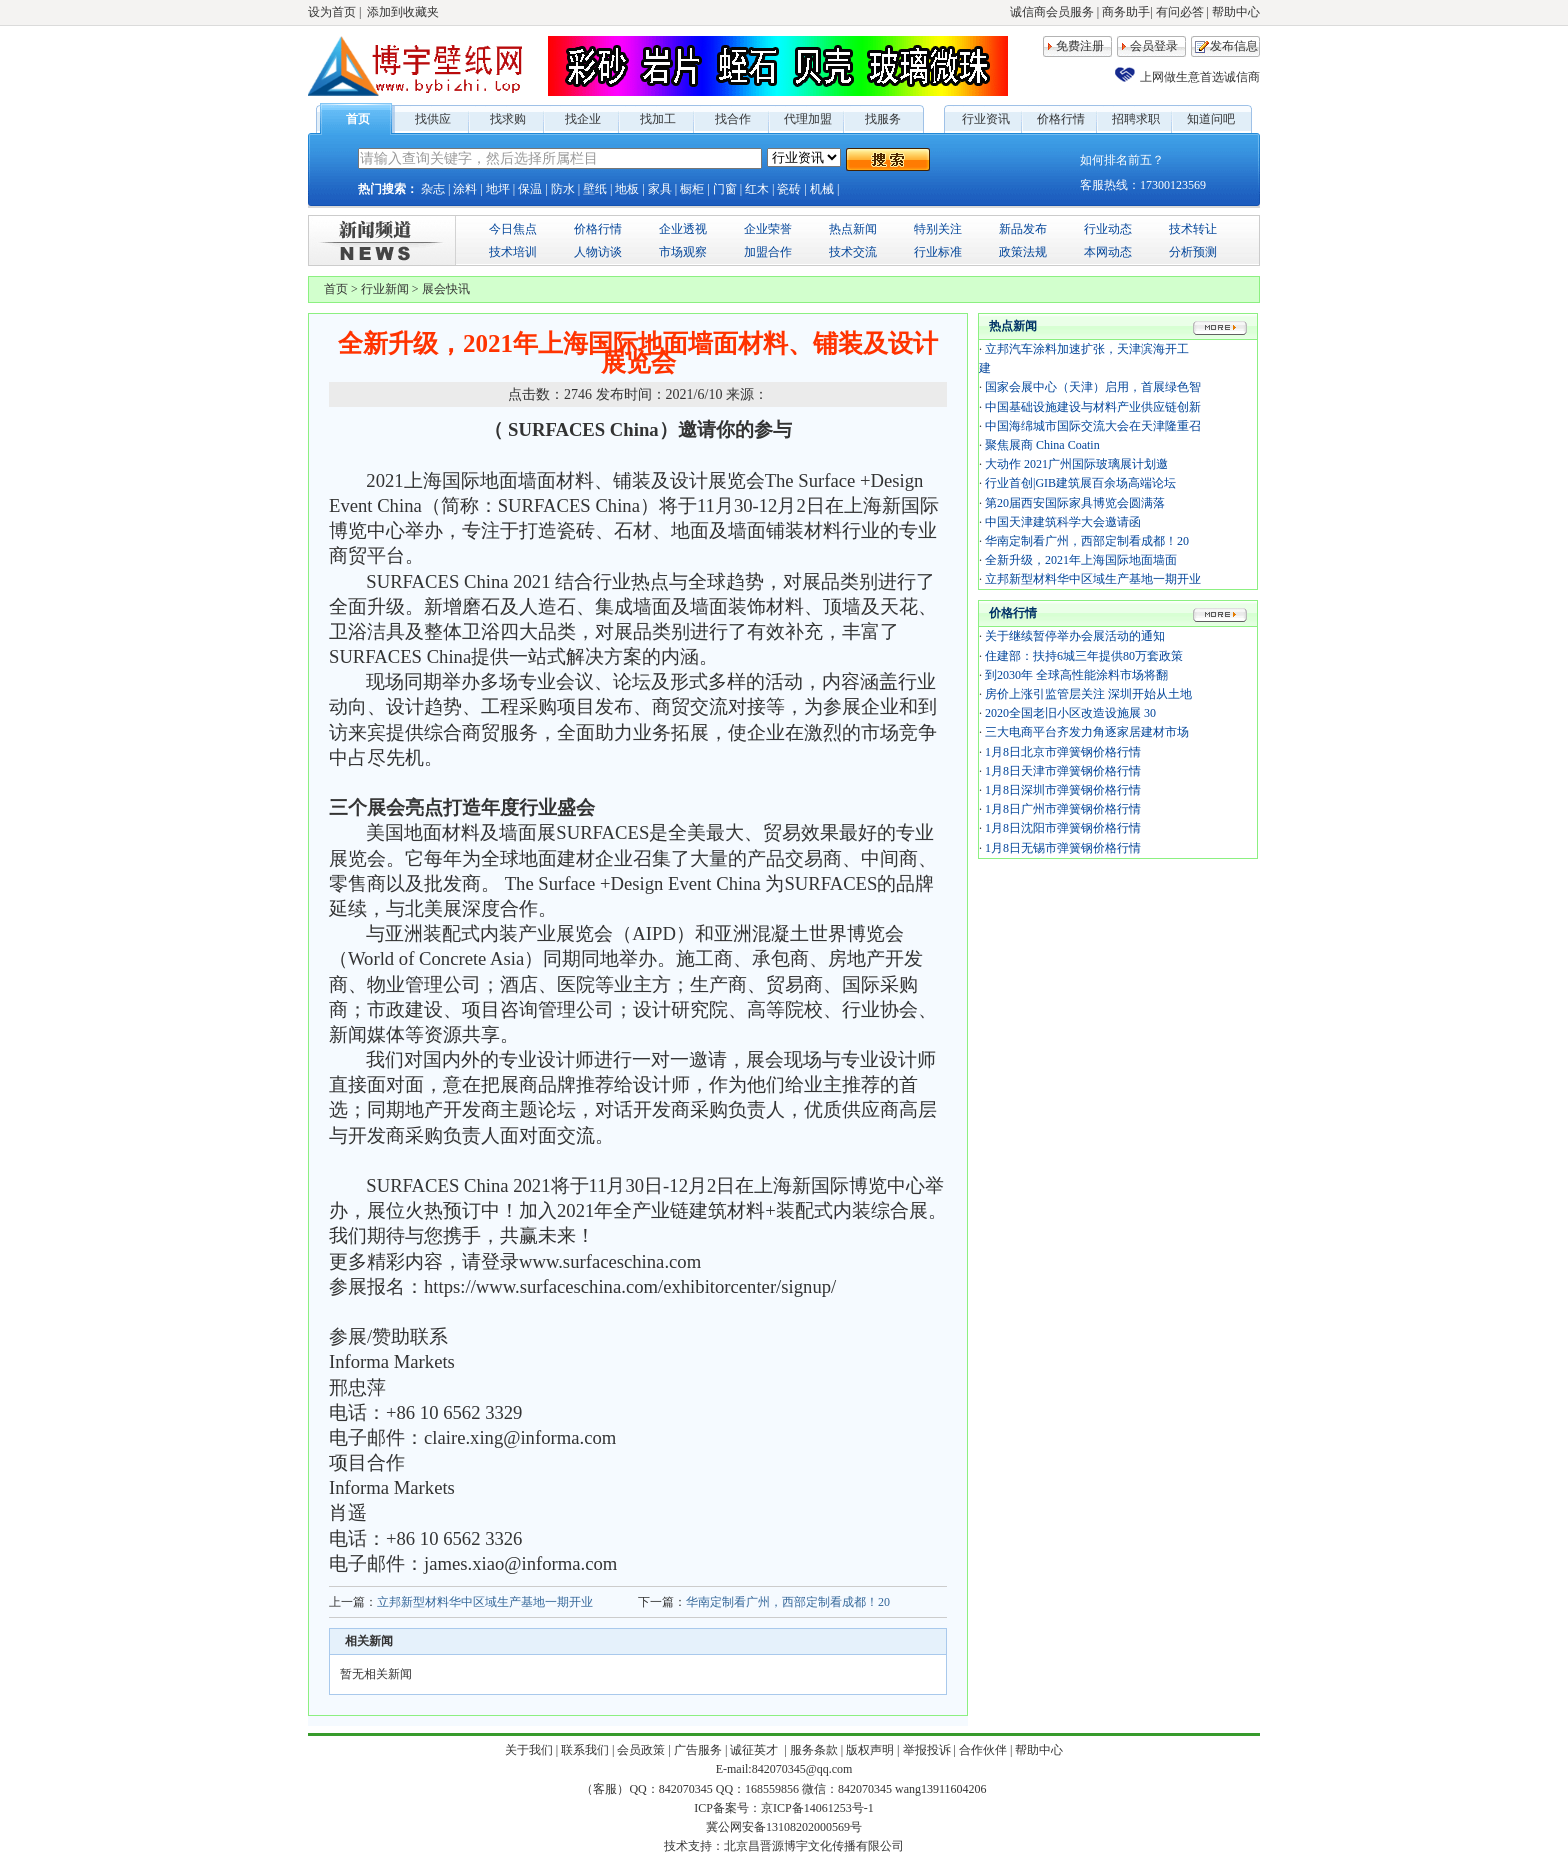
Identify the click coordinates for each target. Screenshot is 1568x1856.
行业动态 (1108, 229)
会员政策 (641, 1750)
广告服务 (698, 1750)
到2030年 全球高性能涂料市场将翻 (1076, 675)
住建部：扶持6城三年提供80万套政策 (1084, 656)
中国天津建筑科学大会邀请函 (1063, 522)
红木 (757, 189)
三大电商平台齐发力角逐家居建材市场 (1087, 732)
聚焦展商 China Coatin (1042, 445)
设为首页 (332, 12)
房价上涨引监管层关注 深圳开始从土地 (1088, 694)
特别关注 (938, 229)
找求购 (508, 119)
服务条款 (814, 1750)
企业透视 (683, 229)
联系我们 (585, 1750)
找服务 (883, 119)
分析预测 (1193, 252)
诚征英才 (755, 1750)
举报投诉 (927, 1750)
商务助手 (1126, 12)
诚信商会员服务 (1052, 12)
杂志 (433, 189)
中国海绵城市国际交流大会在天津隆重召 (1093, 426)
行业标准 (938, 252)
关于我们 (529, 1750)
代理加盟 (808, 119)
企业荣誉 (768, 229)
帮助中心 (1236, 12)
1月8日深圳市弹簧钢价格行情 (1063, 790)
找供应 (433, 119)
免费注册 (1080, 46)
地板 (627, 189)
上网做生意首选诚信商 (1200, 77)
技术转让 (1193, 229)
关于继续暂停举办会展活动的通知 (1075, 636)
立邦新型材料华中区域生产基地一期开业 (485, 1602)
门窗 (725, 189)
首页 (358, 119)
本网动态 (1108, 252)
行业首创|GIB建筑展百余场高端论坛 (1080, 483)
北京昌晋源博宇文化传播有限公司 (814, 1846)
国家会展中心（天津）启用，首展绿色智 (1093, 387)
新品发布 (1023, 229)
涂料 (465, 189)
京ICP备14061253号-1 (817, 1808)
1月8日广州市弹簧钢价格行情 (1063, 809)
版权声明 (870, 1750)
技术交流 (853, 252)
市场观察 (683, 252)
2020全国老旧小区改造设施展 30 (1070, 713)
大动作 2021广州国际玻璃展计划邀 (1076, 464)
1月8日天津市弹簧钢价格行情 (1063, 771)
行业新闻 (385, 289)
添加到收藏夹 (403, 12)
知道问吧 (1211, 119)
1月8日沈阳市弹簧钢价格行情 (1063, 828)
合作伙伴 (983, 1750)
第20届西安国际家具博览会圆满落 (1075, 503)
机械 (822, 189)
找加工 (658, 119)
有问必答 (1180, 12)
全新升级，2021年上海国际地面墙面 (1081, 560)
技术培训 (513, 252)
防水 (563, 189)
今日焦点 (513, 229)
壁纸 (595, 189)
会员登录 (1154, 46)
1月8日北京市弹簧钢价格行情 (1063, 752)
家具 (660, 189)
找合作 (733, 119)
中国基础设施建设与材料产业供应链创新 (1093, 407)
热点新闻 (853, 229)
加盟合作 (768, 252)
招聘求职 (1136, 119)
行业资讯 (986, 119)
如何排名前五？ (1122, 160)
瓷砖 (789, 189)
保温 (530, 189)
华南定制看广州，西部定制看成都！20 (788, 1602)
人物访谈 (598, 252)
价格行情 (1061, 119)
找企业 (583, 119)
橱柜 (692, 189)
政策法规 (1023, 252)
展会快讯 (446, 289)
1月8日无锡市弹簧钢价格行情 (1063, 848)
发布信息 (1234, 46)
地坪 (498, 189)
